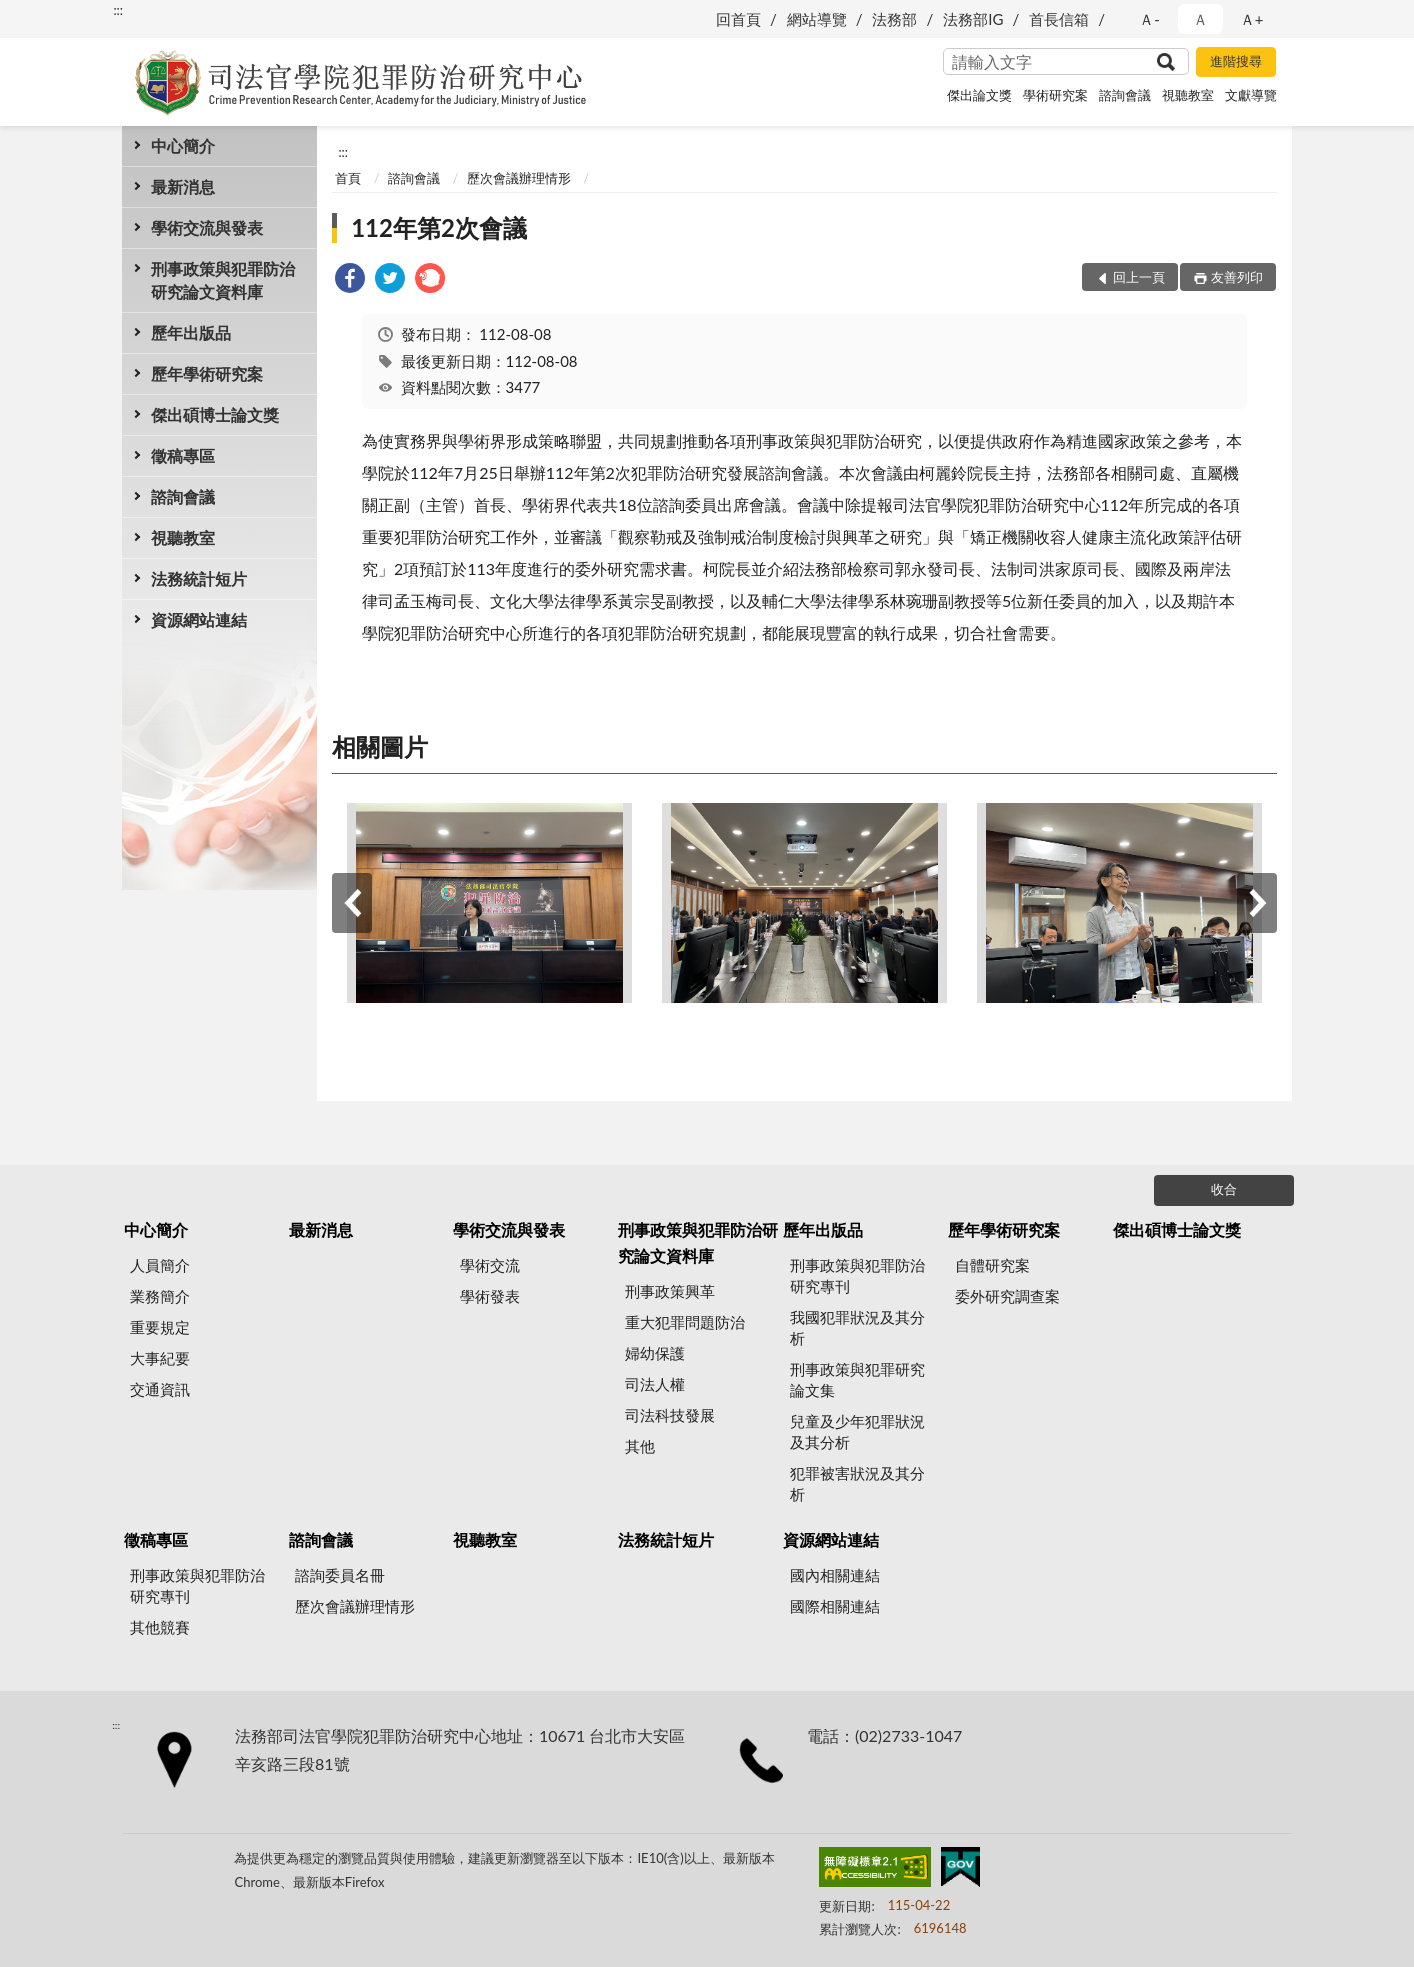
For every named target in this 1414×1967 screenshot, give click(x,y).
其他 (640, 1446)
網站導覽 (817, 19)
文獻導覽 (1251, 95)
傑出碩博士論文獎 (215, 414)
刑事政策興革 (670, 1291)
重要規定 (160, 1327)
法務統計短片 (199, 578)
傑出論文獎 (979, 95)
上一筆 (352, 903)
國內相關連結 (835, 1575)
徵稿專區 (183, 455)
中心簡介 (183, 145)
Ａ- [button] (1149, 19)
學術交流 (490, 1265)
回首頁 (738, 19)
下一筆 (1257, 903)
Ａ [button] (1200, 19)
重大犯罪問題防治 (685, 1322)
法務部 (894, 19)
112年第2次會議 (439, 227)
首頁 (348, 178)
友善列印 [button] (1237, 277)
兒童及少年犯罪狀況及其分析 (857, 1431)
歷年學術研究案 (207, 373)
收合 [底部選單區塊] (1224, 1189)
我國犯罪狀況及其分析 (857, 1327)
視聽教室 (1188, 95)
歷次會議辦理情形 (519, 178)
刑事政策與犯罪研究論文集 (857, 1379)
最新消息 (183, 186)
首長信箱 (1059, 19)
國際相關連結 (835, 1606)
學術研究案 (1055, 95)
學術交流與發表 (207, 227)
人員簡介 (160, 1265)
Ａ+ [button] (1252, 19)
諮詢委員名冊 (340, 1575)
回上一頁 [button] (1139, 277)
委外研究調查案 (1007, 1296)
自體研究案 (992, 1265)
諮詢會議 (1125, 95)
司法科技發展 (670, 1415)
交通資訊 (160, 1389)
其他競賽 (160, 1627)
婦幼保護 (655, 1353)
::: (118, 10)
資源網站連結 (199, 619)
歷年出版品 (191, 332)
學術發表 (490, 1296)
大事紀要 (160, 1358)
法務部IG (973, 19)
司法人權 (655, 1384)
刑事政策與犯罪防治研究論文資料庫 (223, 280)
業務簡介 (160, 1296)
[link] (350, 280)
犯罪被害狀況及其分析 (857, 1483)
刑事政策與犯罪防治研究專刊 (857, 1275)
